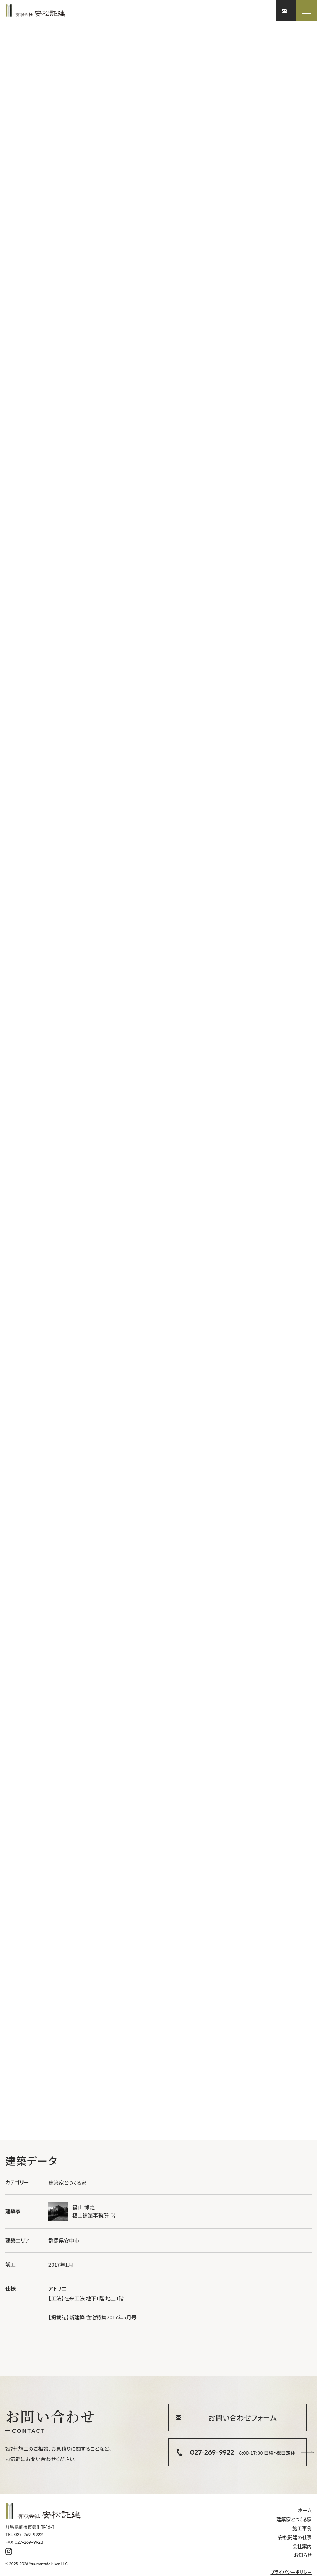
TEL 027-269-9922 (24, 2534)
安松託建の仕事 (295, 2537)
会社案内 (302, 2546)
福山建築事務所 (93, 2215)
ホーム (305, 2510)
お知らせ (302, 2554)
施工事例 (302, 2528)
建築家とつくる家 (294, 2519)
